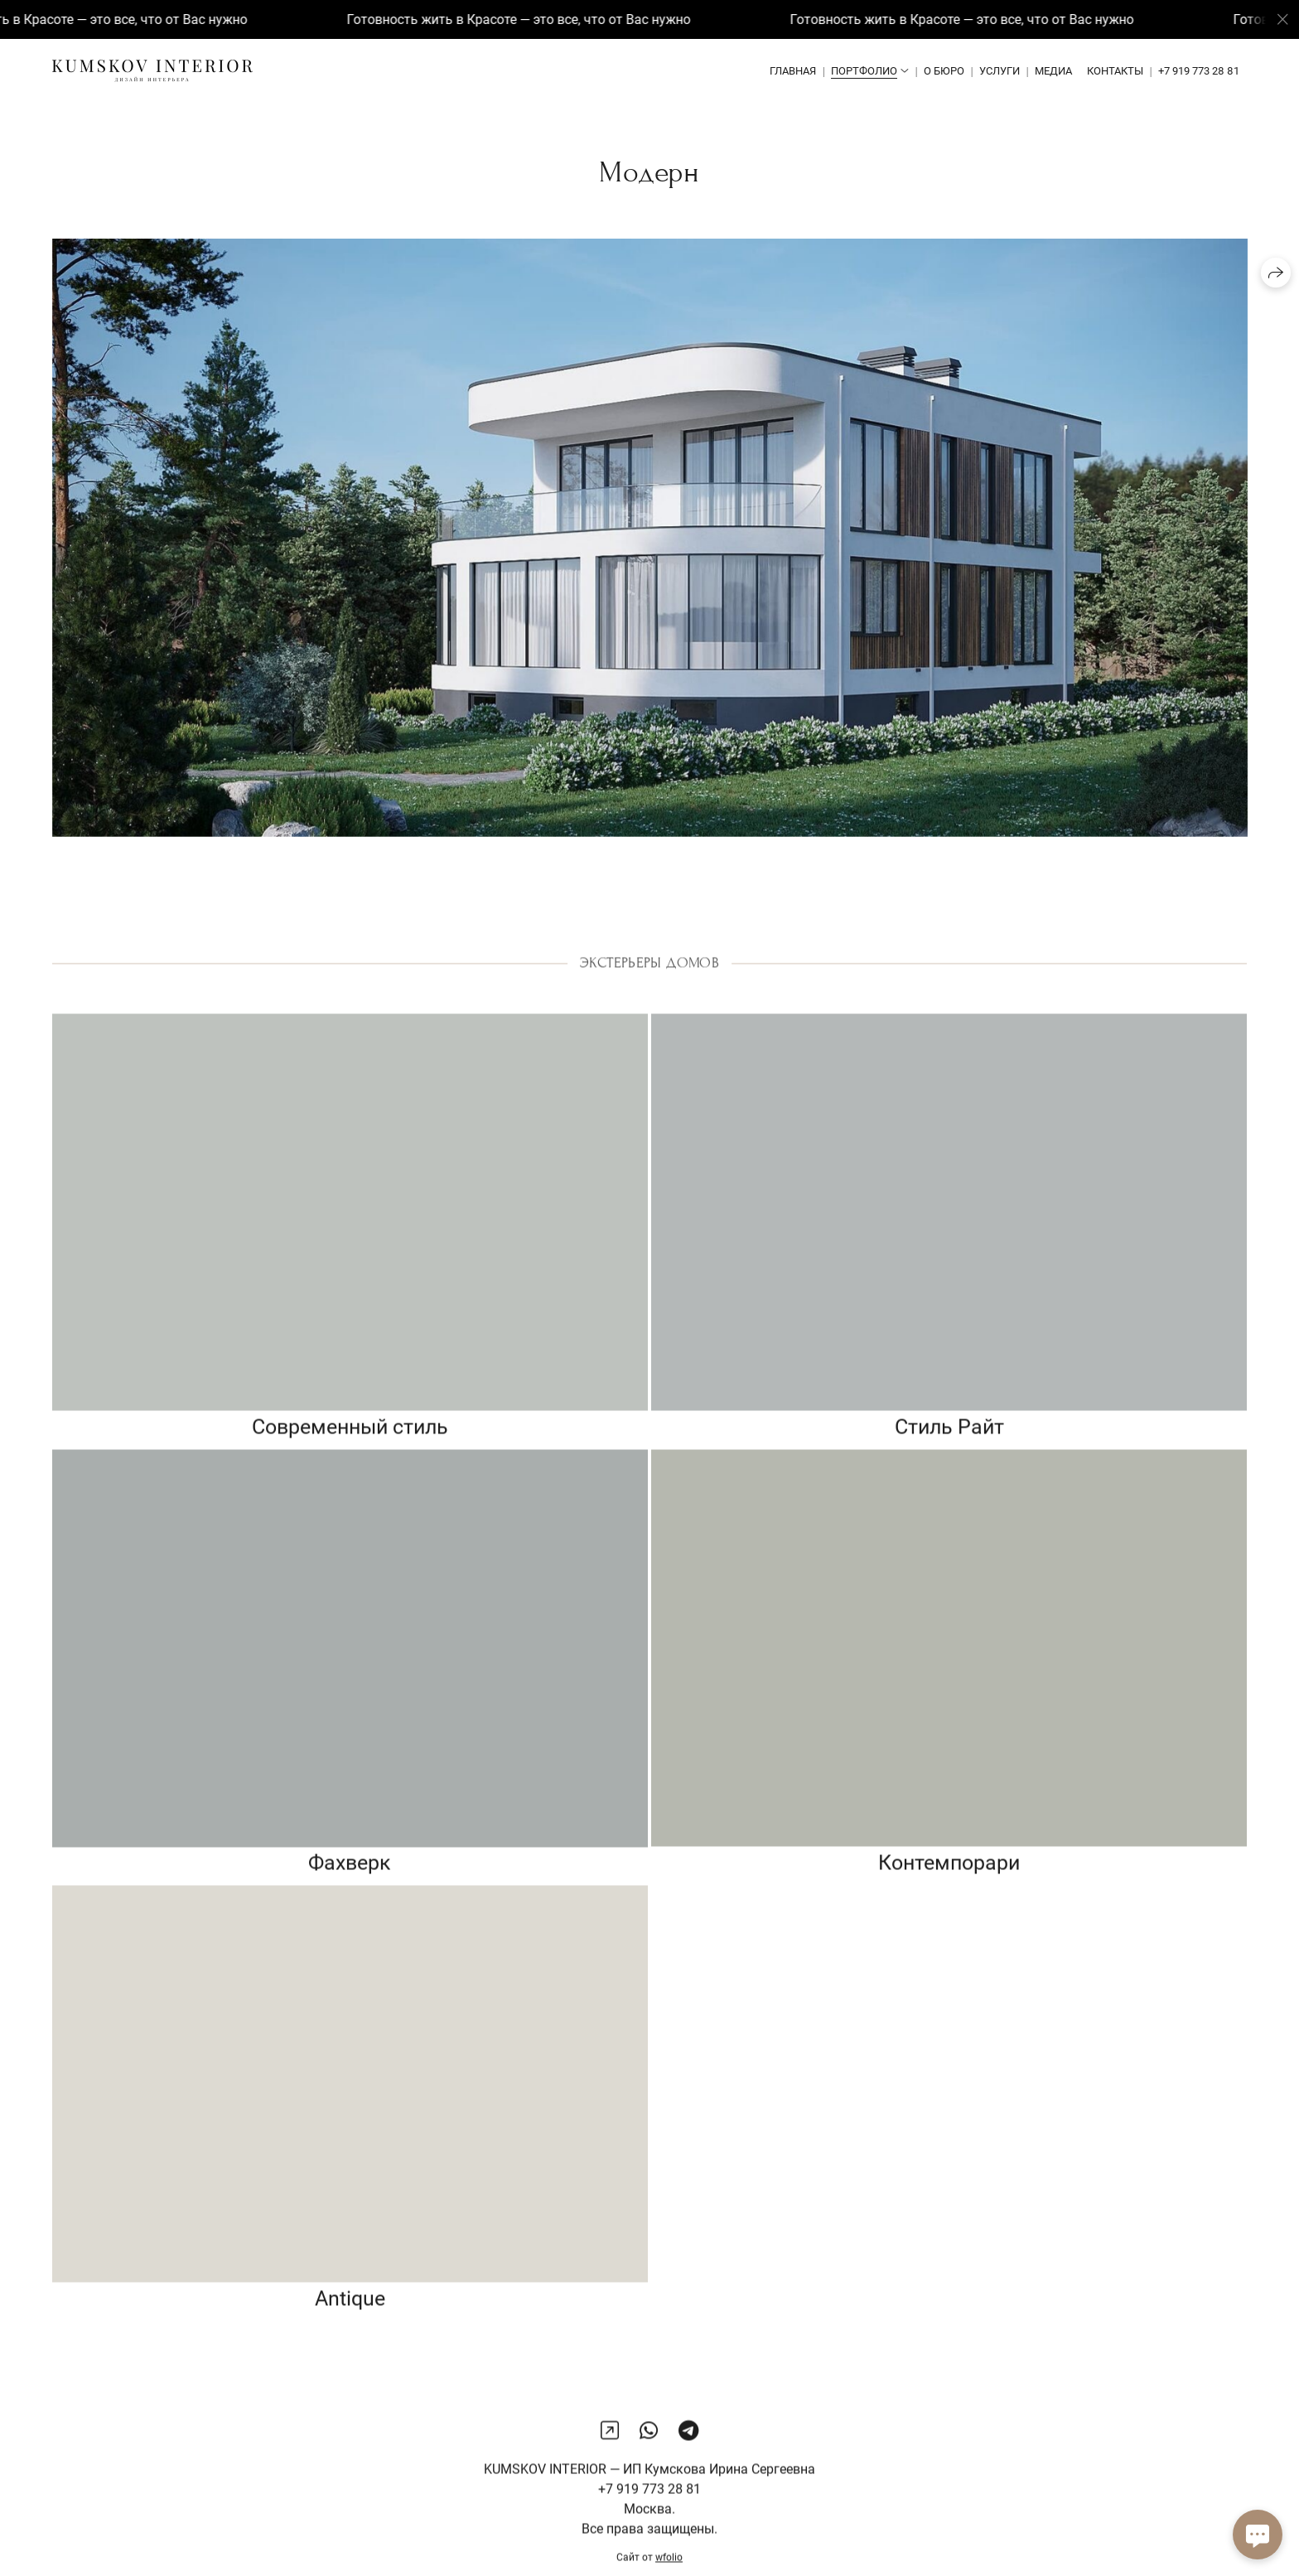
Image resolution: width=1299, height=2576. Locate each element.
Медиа (1053, 71)
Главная (793, 71)
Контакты (1115, 71)
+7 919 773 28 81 (1198, 71)
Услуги (999, 71)
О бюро (944, 71)
